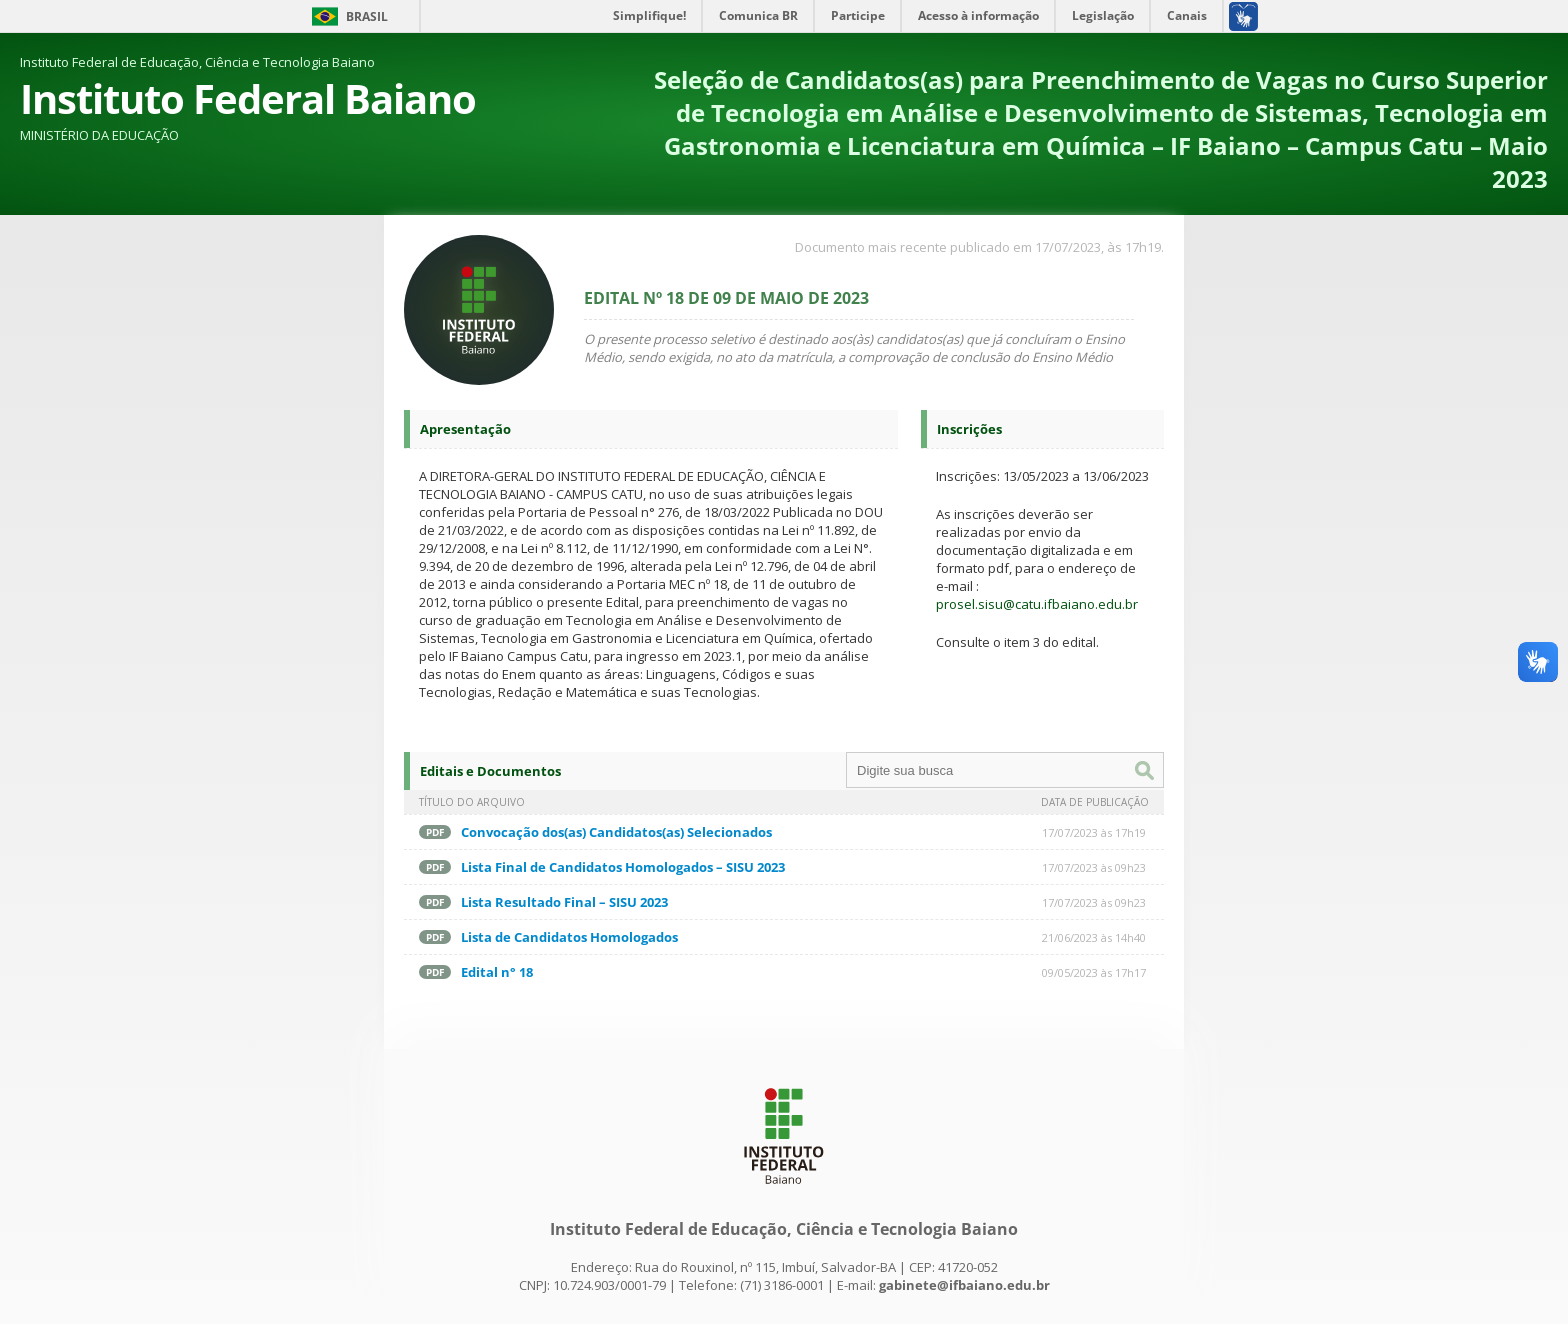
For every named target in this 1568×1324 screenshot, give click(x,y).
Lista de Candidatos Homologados (569, 937)
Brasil (367, 16)
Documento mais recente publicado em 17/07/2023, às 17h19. (979, 247)
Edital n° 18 (497, 972)
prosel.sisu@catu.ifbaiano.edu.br (1037, 604)
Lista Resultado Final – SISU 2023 (564, 902)
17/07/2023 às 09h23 (1094, 867)
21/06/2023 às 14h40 (1094, 937)
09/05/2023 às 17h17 (1094, 972)
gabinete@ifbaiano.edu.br (964, 1285)
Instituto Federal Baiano (248, 98)
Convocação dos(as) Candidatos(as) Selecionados (616, 832)
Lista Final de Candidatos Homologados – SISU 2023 (623, 867)
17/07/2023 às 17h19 (1094, 832)
